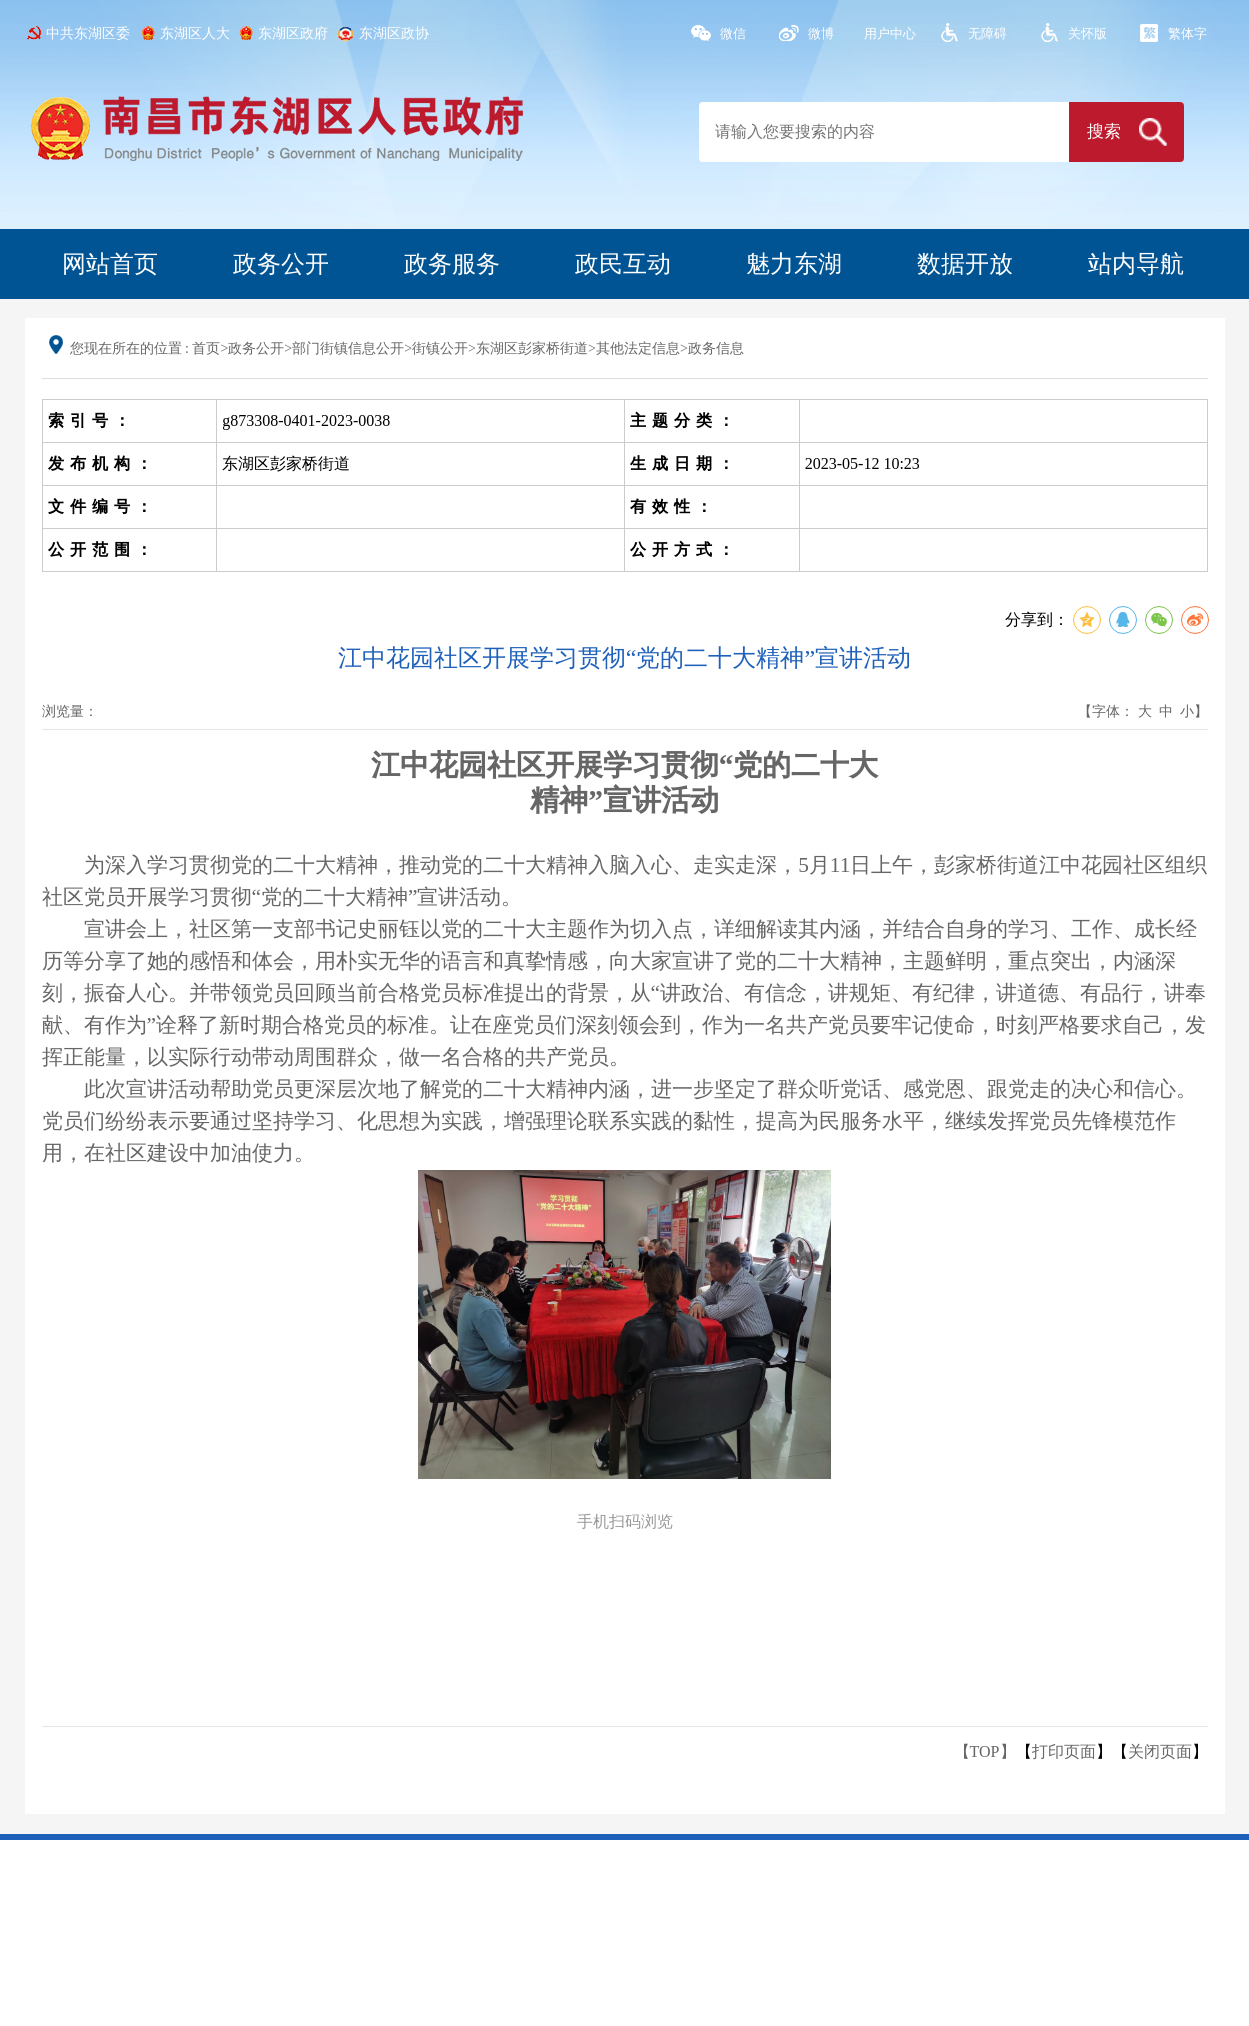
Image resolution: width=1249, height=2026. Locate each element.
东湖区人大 (195, 33)
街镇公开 (440, 348)
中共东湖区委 (88, 33)
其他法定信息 (638, 348)
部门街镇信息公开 (348, 348)
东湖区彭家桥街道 (532, 348)
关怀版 (1087, 33)
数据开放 (965, 264)
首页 (206, 348)
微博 (821, 33)
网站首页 (110, 264)
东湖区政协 (394, 33)
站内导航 (1136, 264)
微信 (733, 33)
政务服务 (452, 264)
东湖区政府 (293, 33)
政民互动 (623, 264)
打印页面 (1064, 1751)
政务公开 (281, 264)
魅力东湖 (794, 264)
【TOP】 (985, 1751)
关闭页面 (1160, 1751)
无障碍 (987, 33)
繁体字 (1187, 33)
